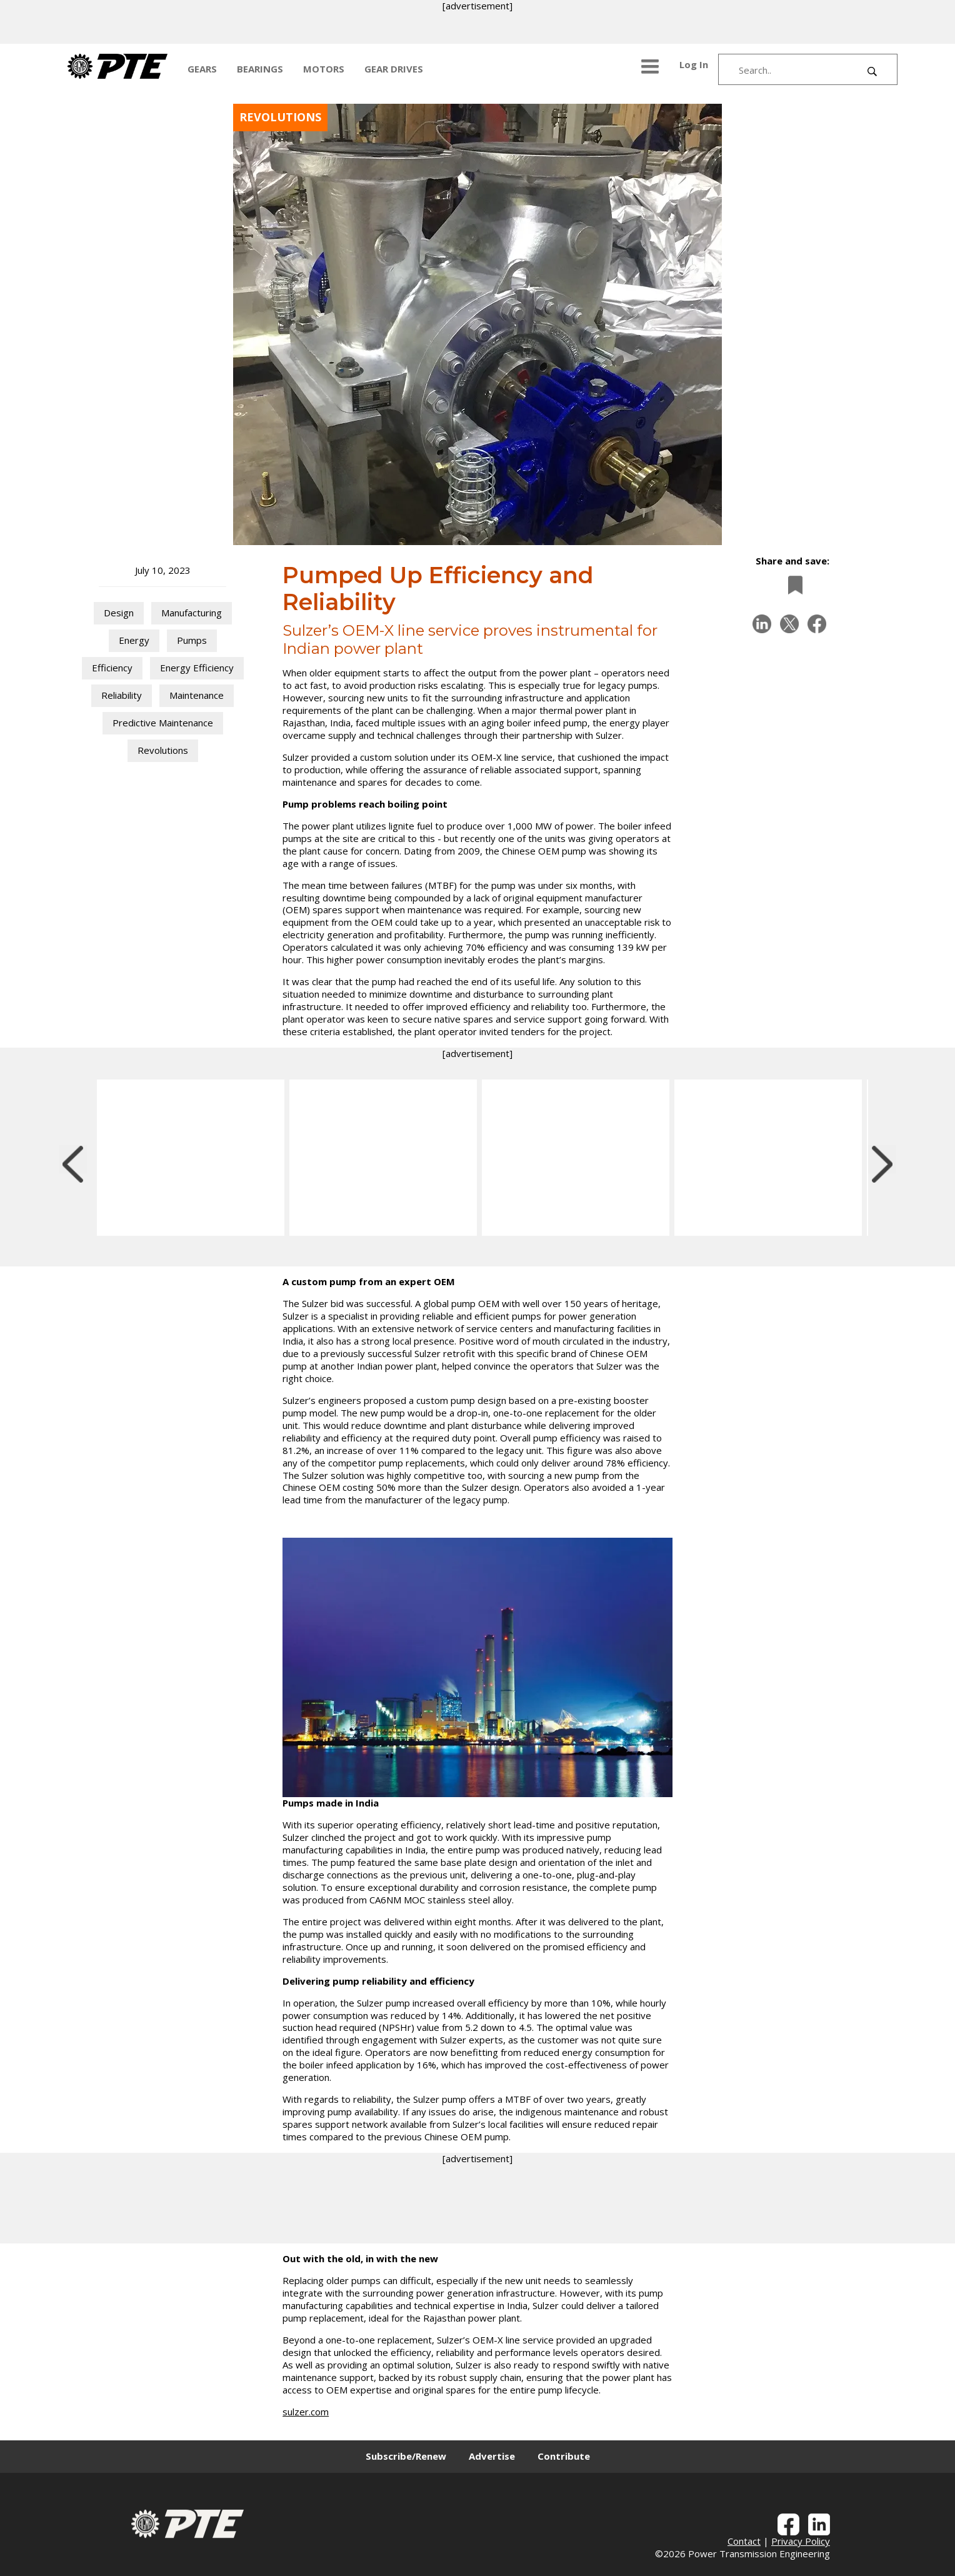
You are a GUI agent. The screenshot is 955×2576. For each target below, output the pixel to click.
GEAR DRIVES (393, 69)
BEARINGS (260, 69)
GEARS (202, 69)
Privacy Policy (800, 2541)
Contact (744, 2541)
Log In (693, 64)
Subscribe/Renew (406, 2456)
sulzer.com (305, 2411)
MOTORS (323, 69)
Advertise (492, 2456)
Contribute (564, 2456)
